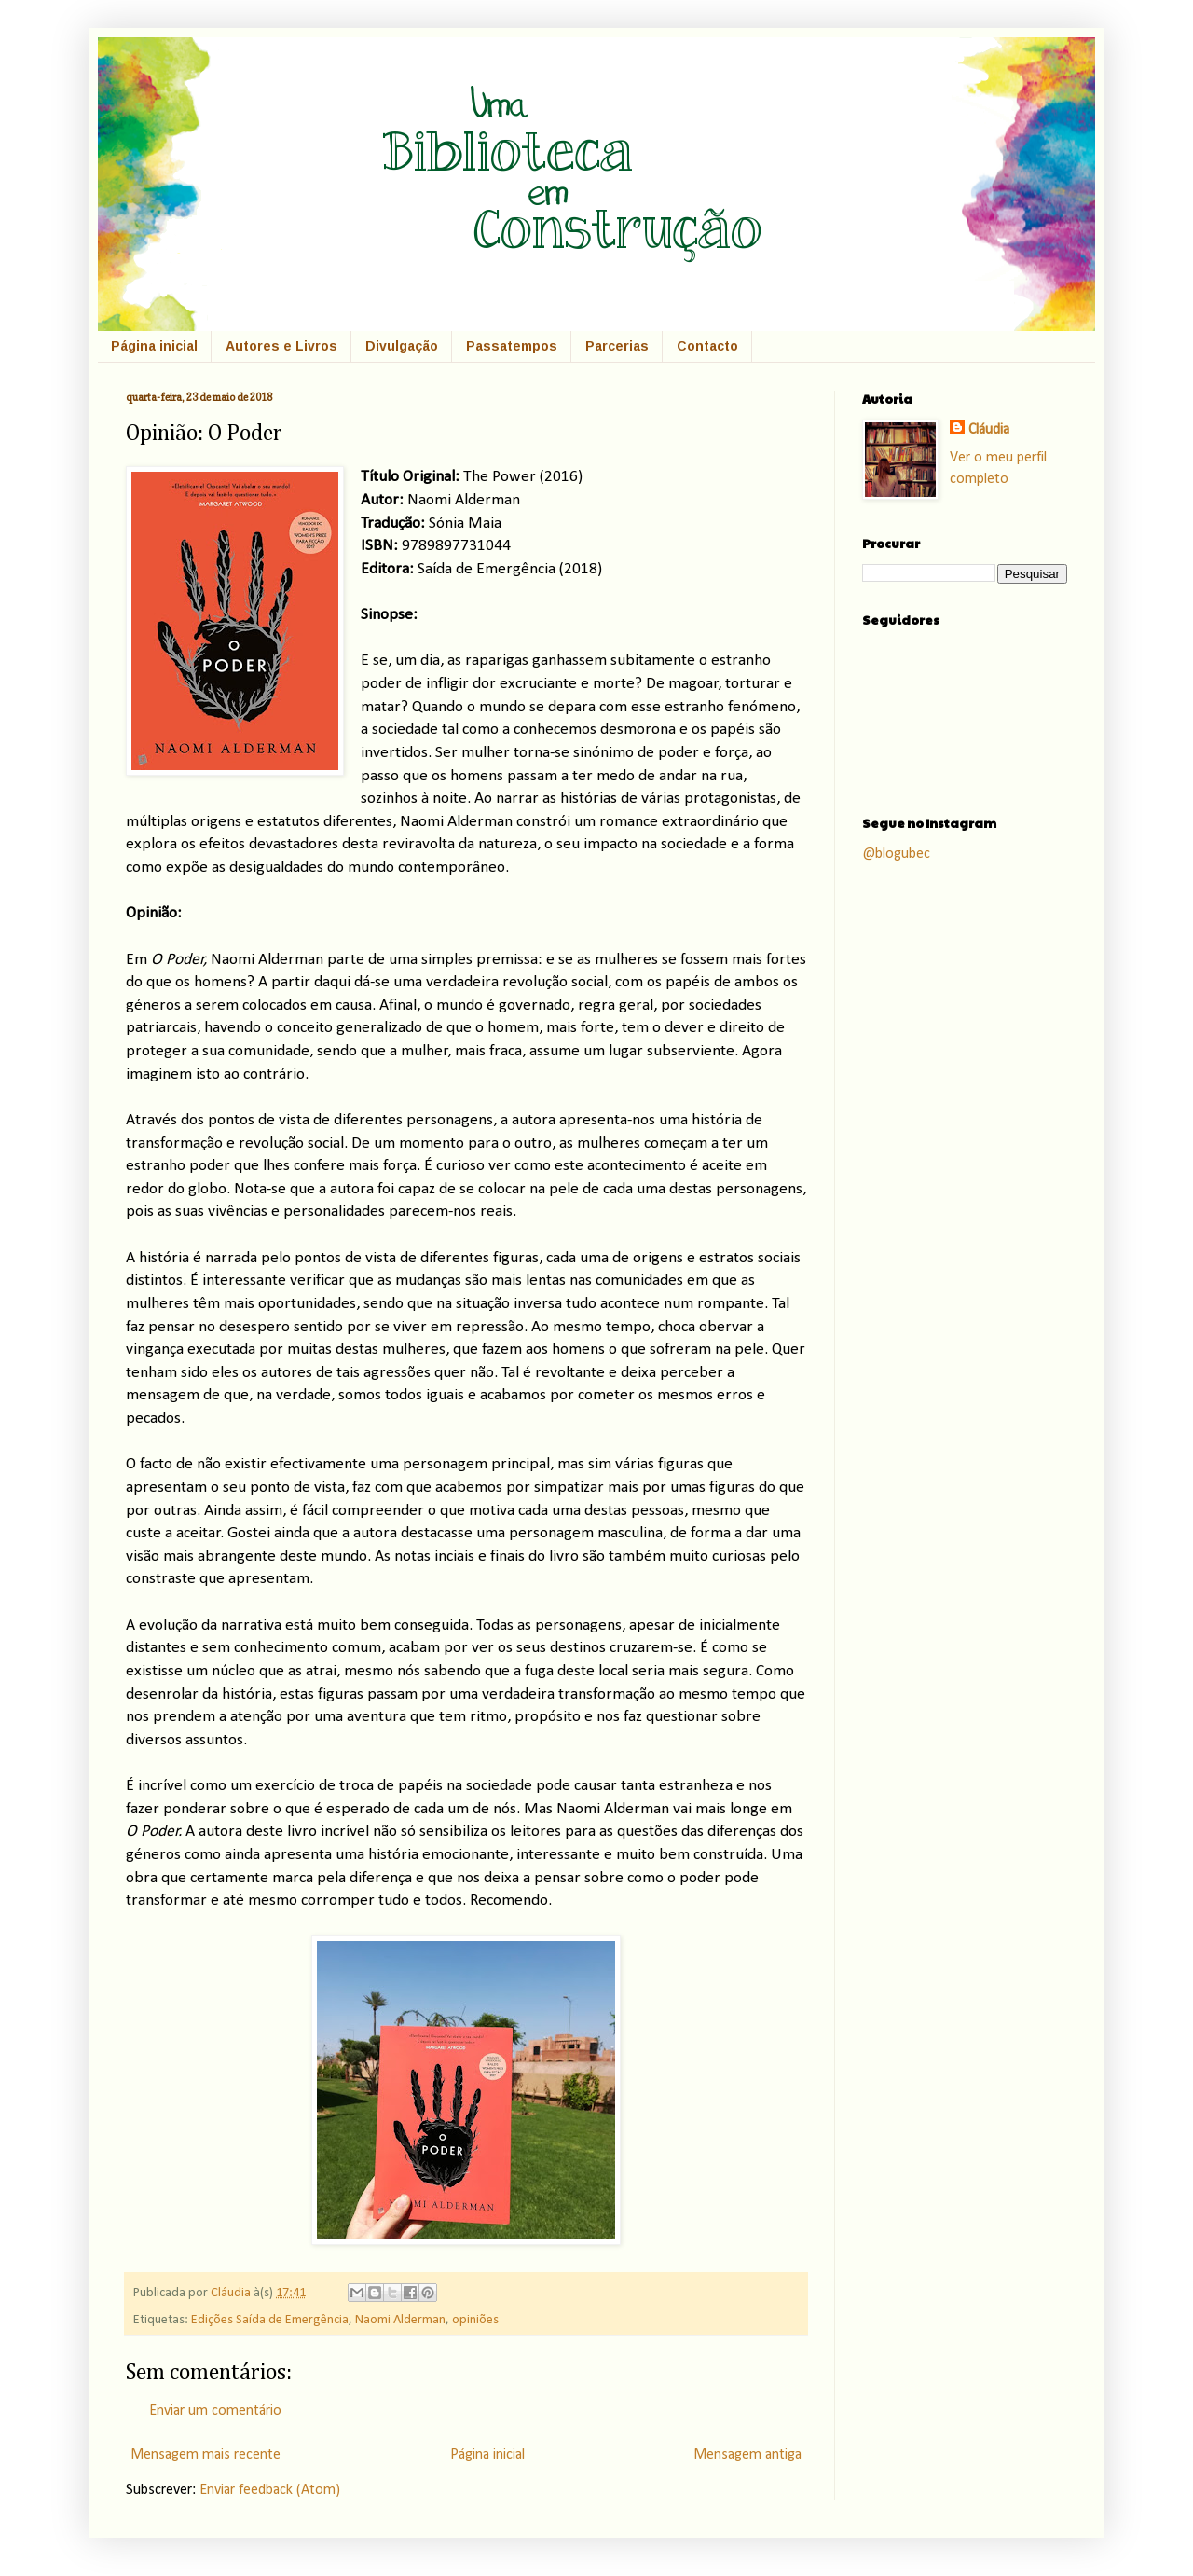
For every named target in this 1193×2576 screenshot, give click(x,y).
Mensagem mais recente (205, 2454)
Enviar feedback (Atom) (269, 2490)
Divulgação (401, 345)
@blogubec (896, 854)
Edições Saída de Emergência (270, 2320)
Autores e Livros (281, 345)
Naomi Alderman (400, 2320)
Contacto (707, 345)
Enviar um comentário (215, 2411)
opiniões (475, 2320)
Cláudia (232, 2293)
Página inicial (154, 345)
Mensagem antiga (747, 2454)
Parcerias (617, 345)
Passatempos (511, 345)
